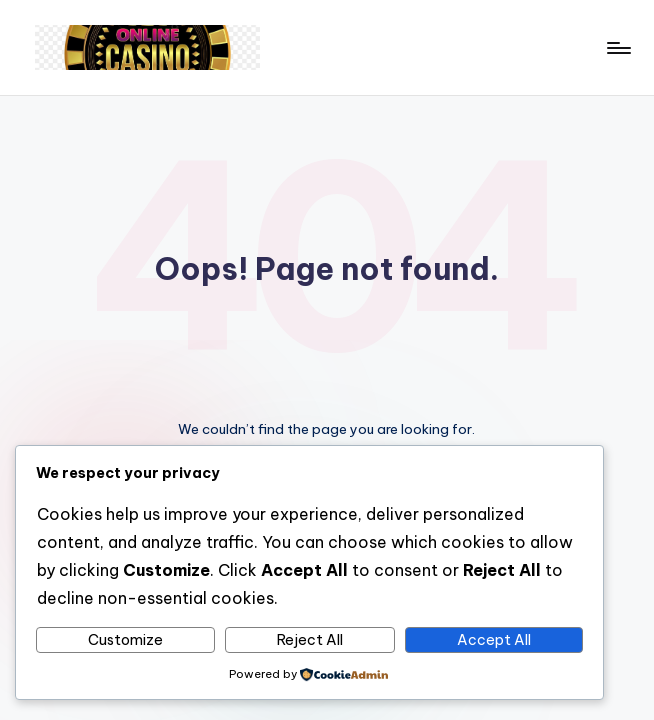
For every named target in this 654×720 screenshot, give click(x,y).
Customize (125, 640)
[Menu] (617, 48)
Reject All (310, 640)
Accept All (494, 640)
